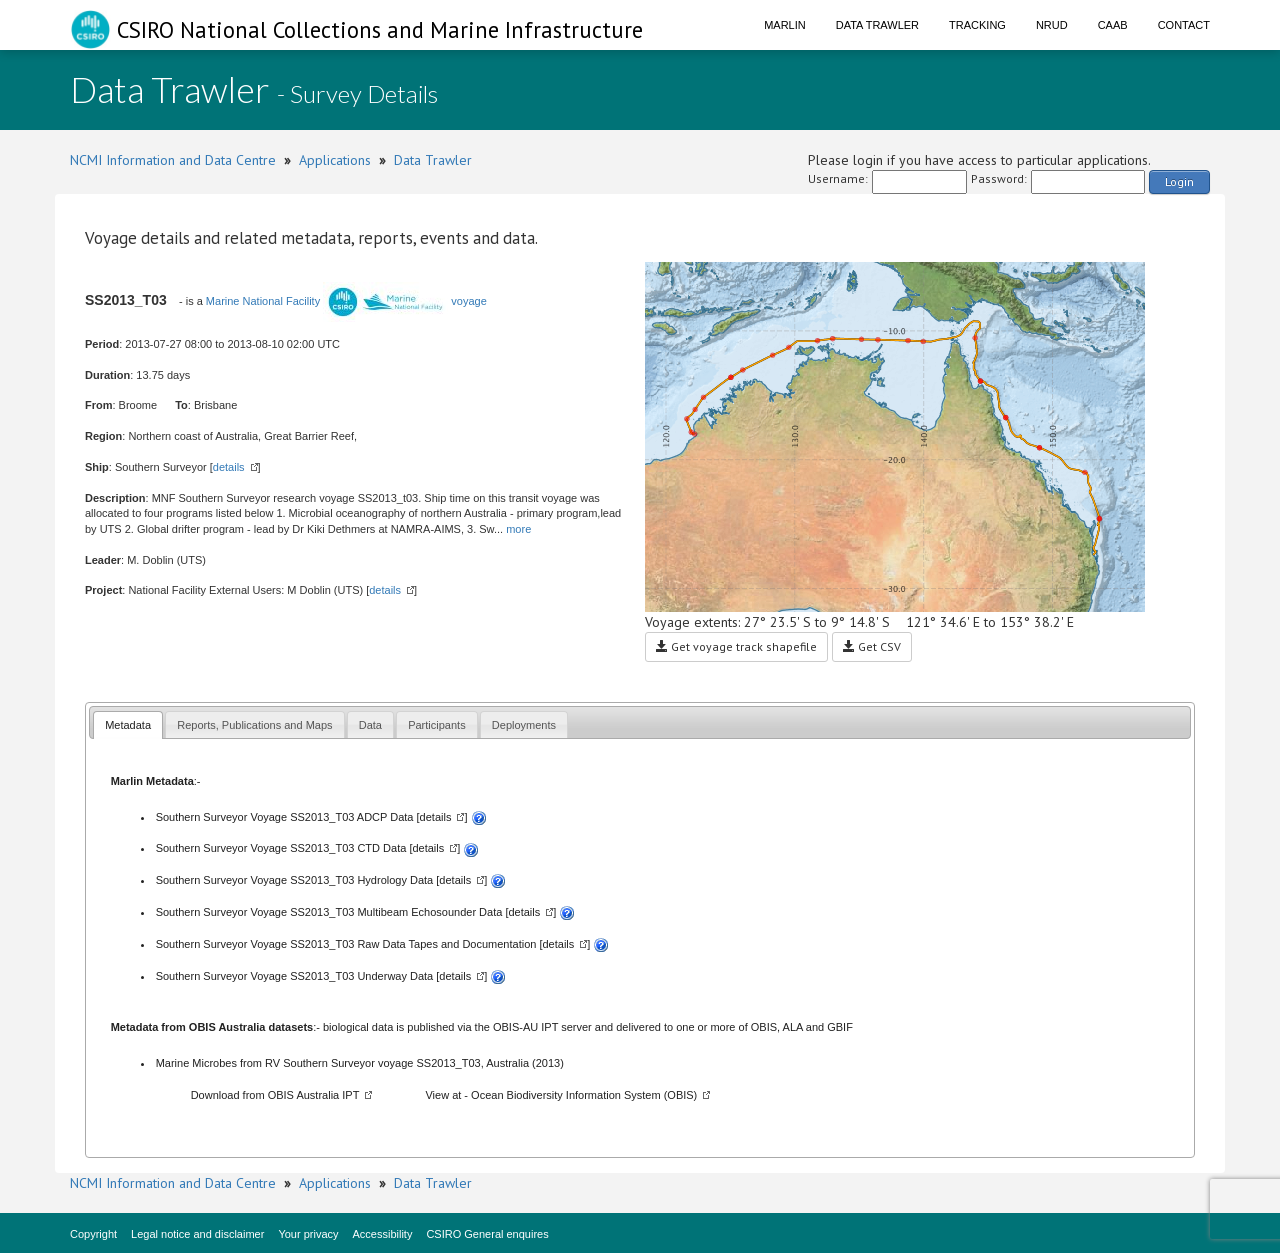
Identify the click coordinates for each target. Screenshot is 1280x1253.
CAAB (1113, 25)
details (229, 467)
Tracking (977, 25)
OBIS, (767, 1027)
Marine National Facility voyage (346, 301)
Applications (335, 160)
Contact (1184, 25)
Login (1179, 181)
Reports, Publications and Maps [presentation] (254, 725)
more (518, 529)
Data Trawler (877, 25)
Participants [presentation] (436, 725)
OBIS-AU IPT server (542, 1027)
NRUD (1052, 25)
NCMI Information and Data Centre (173, 160)
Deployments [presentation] (524, 725)
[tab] (128, 724)
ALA (793, 1027)
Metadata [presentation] (128, 725)
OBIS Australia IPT (314, 1095)
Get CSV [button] (872, 646)
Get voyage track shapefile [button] (736, 646)
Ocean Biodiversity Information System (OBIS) (584, 1095)
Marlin (785, 25)
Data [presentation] (370, 725)
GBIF (840, 1027)
